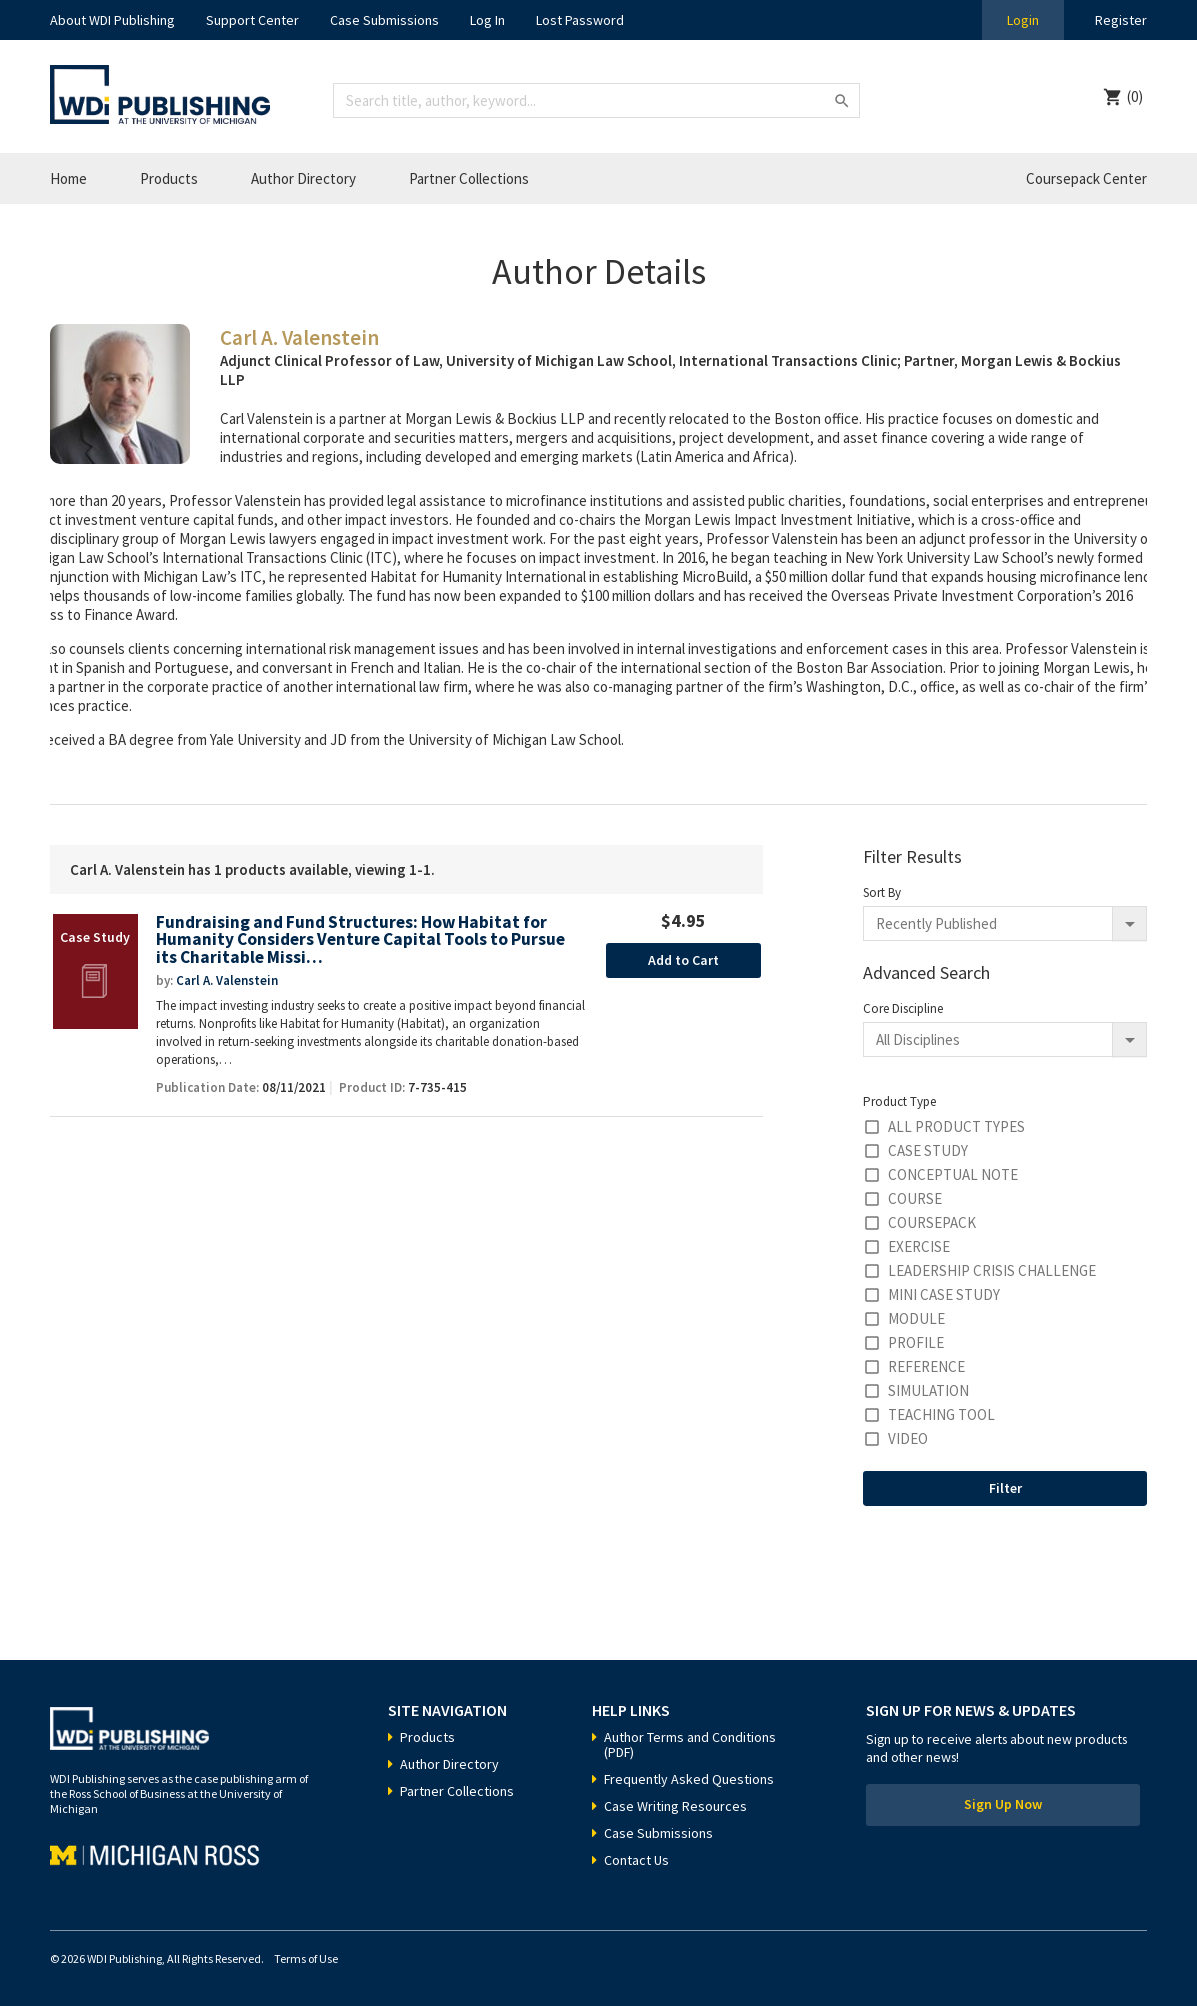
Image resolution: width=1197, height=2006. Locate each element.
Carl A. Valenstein (227, 980)
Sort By (882, 892)
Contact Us (636, 1860)
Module (916, 1318)
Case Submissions (384, 20)
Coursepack (932, 1222)
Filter (1005, 1488)
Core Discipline (903, 1008)
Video (908, 1438)
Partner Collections (469, 178)
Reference (926, 1366)
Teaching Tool (941, 1414)
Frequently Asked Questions (689, 1779)
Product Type (899, 1101)
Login (1023, 20)
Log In (487, 20)
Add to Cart (683, 960)
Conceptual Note (953, 1174)
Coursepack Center (1086, 178)
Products (169, 178)
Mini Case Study (944, 1294)
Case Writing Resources (675, 1806)
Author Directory (303, 178)
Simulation (928, 1390)
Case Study (928, 1150)
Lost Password (580, 20)
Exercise (919, 1246)
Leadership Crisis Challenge (992, 1270)
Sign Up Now (1003, 1805)
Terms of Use (306, 1958)
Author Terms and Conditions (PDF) (690, 1744)
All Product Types (956, 1126)
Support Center (252, 20)
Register (1121, 20)
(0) (1135, 96)
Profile (916, 1342)
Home (68, 178)
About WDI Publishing (112, 20)
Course (915, 1198)
